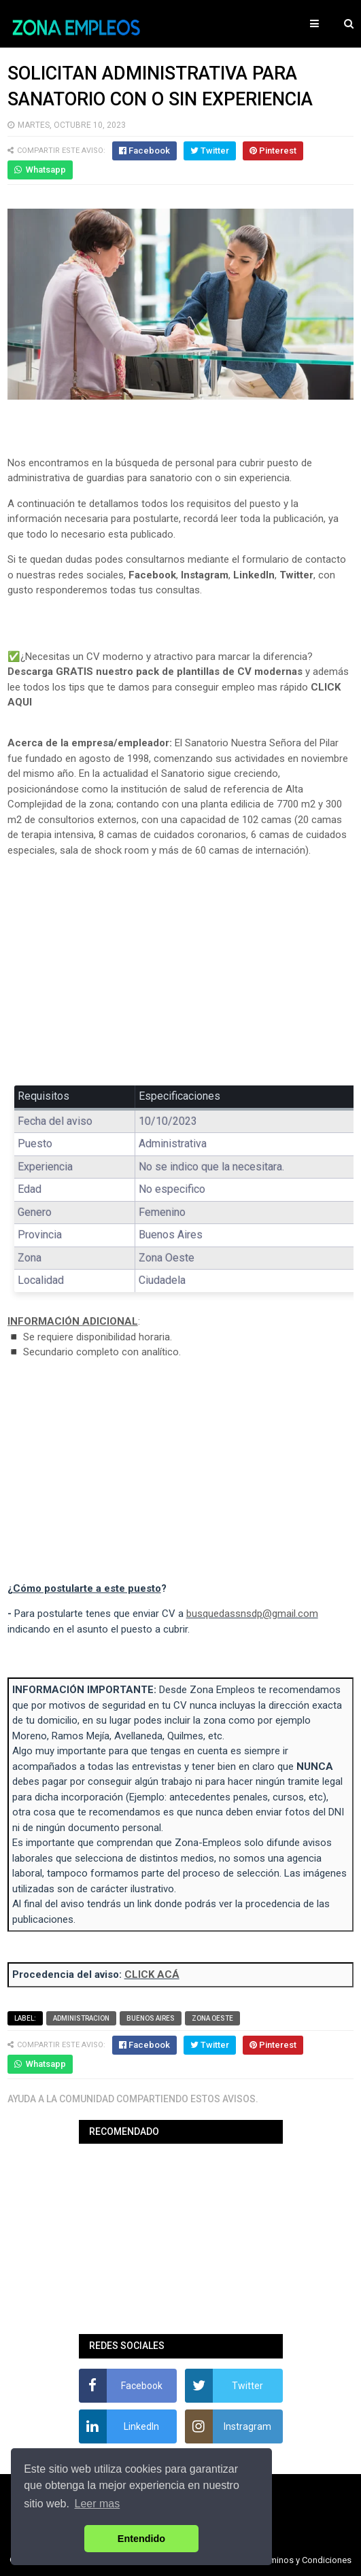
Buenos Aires (150, 2018)
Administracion (81, 2018)
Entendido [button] (141, 2538)
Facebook (152, 575)
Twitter (296, 575)
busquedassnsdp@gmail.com (252, 1613)
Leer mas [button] (97, 2503)
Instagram (204, 575)
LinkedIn (254, 575)
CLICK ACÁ (151, 1974)
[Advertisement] (180, 968)
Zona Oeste (212, 2018)
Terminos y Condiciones (304, 2560)
